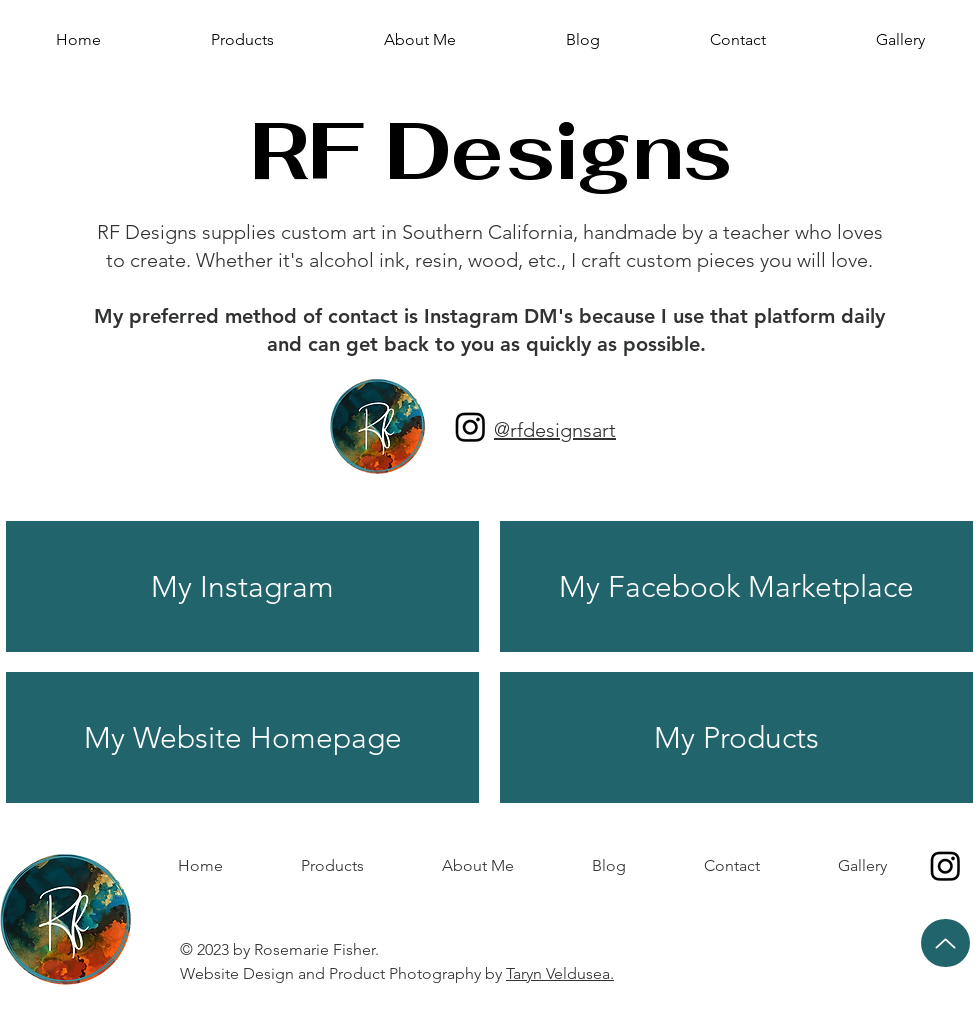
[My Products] (736, 737)
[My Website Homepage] (242, 737)
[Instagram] (470, 426)
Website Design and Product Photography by (399, 973)
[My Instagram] (242, 586)
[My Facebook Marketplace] (736, 586)
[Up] (945, 943)
